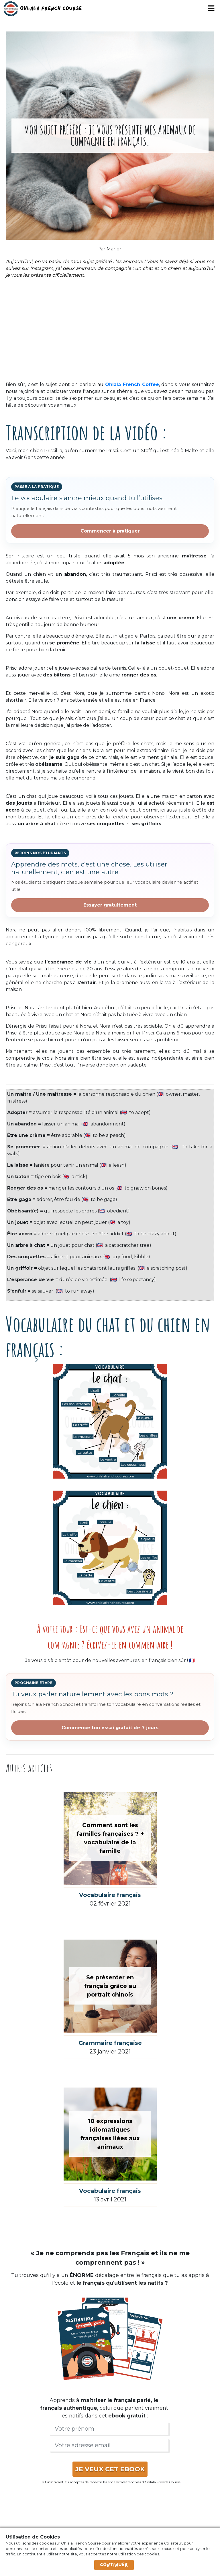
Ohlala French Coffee (132, 384)
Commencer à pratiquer (110, 531)
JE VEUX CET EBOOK (110, 2469)
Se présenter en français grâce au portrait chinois (110, 1986)
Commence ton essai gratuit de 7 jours (110, 1727)
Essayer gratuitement (110, 905)
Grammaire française (110, 2042)
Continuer (114, 2565)
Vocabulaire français (110, 1895)
